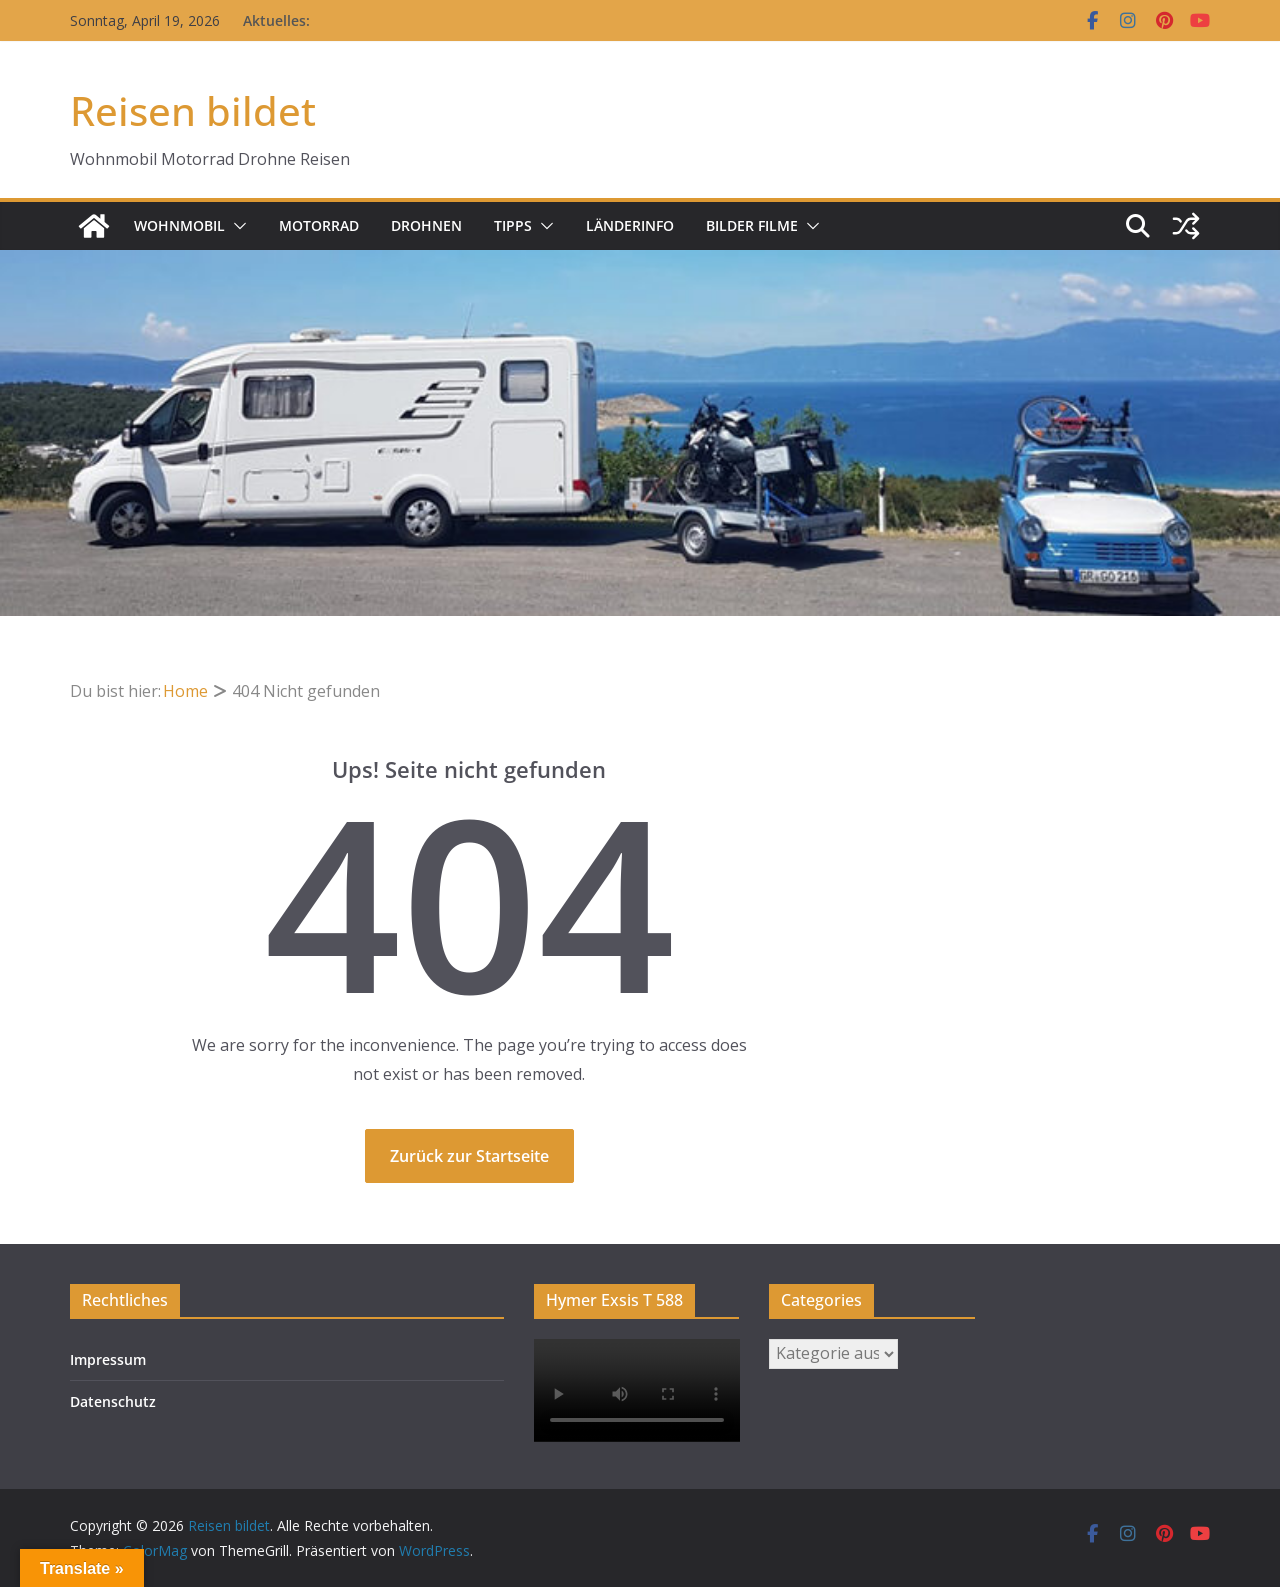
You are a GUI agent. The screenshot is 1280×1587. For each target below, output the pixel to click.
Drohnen (426, 225)
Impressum (108, 1359)
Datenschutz (113, 1401)
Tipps (513, 225)
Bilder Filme (752, 225)
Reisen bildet (193, 110)
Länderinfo (630, 225)
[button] (236, 226)
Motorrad (319, 225)
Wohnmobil (179, 225)
